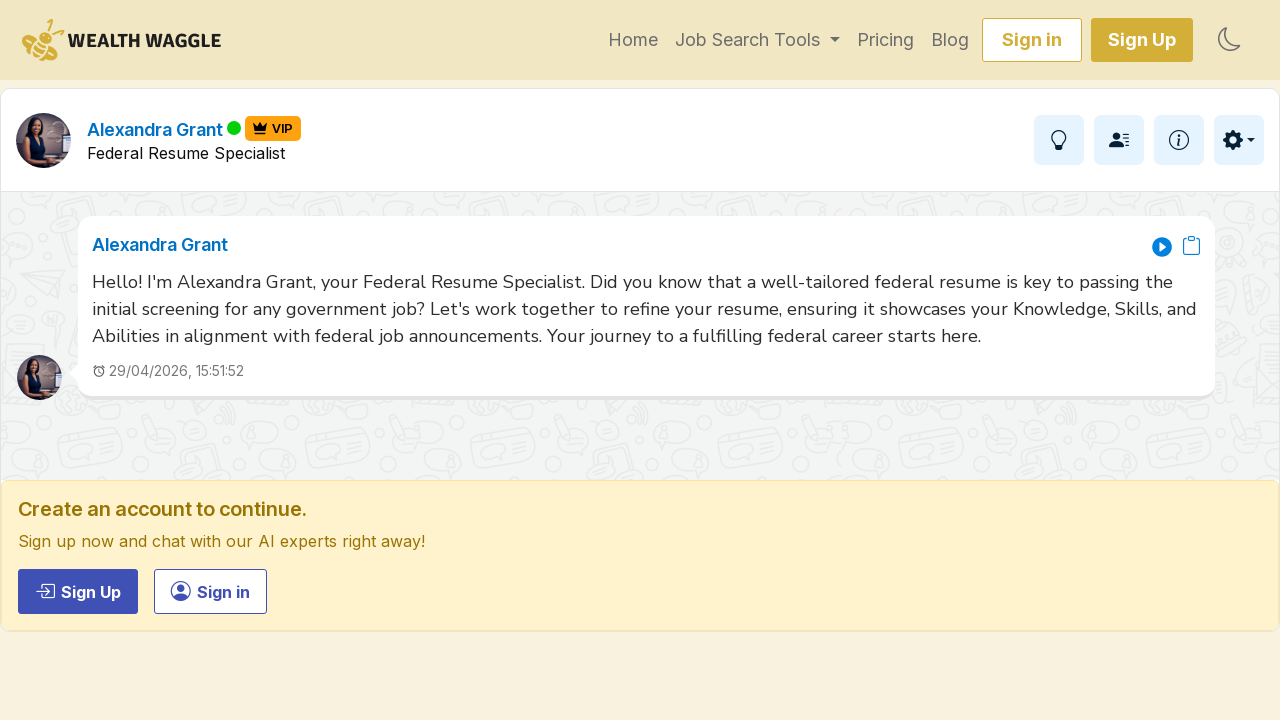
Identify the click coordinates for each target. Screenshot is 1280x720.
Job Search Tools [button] (750, 39)
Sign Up (1142, 39)
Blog (950, 39)
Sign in (1032, 39)
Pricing (885, 39)
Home (633, 39)
